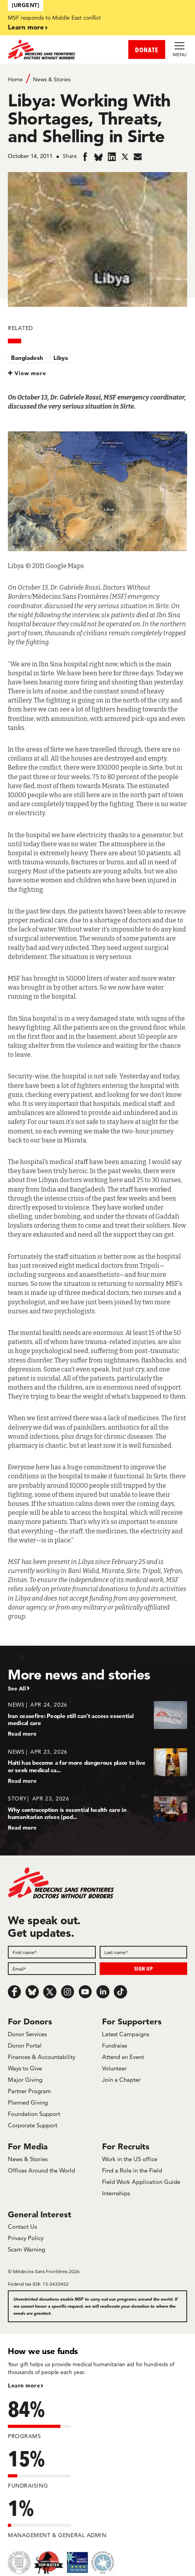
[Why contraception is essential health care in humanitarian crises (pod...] (97, 1812)
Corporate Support (32, 2125)
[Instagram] (67, 1991)
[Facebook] (14, 1991)
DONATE (147, 50)
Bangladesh (27, 357)
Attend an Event (123, 2057)
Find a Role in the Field (132, 2170)
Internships (116, 2193)
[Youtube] (85, 1991)
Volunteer (114, 2068)
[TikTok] (120, 1991)
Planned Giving (28, 2102)
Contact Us (22, 2226)
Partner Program (29, 2091)
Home (15, 79)
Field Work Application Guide (141, 2181)
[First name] (52, 1952)
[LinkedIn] (102, 1991)
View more (30, 373)
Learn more (26, 27)
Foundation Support (34, 2114)
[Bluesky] (32, 1991)
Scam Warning (26, 2249)
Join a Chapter (121, 2079)
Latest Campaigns (125, 2034)
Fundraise (114, 2045)
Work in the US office (129, 2159)
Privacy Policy (26, 2238)
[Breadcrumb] (97, 79)
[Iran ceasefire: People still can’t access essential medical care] (97, 1719)
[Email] (52, 1968)
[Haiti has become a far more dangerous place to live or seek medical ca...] (97, 1766)
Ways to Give (25, 2068)
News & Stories (52, 79)
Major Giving (25, 2079)
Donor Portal (25, 2045)
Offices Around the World (41, 2170)
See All (17, 1688)
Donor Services (27, 2034)
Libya (60, 357)
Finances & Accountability (41, 2057)
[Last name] (144, 1952)
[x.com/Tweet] (49, 1991)
